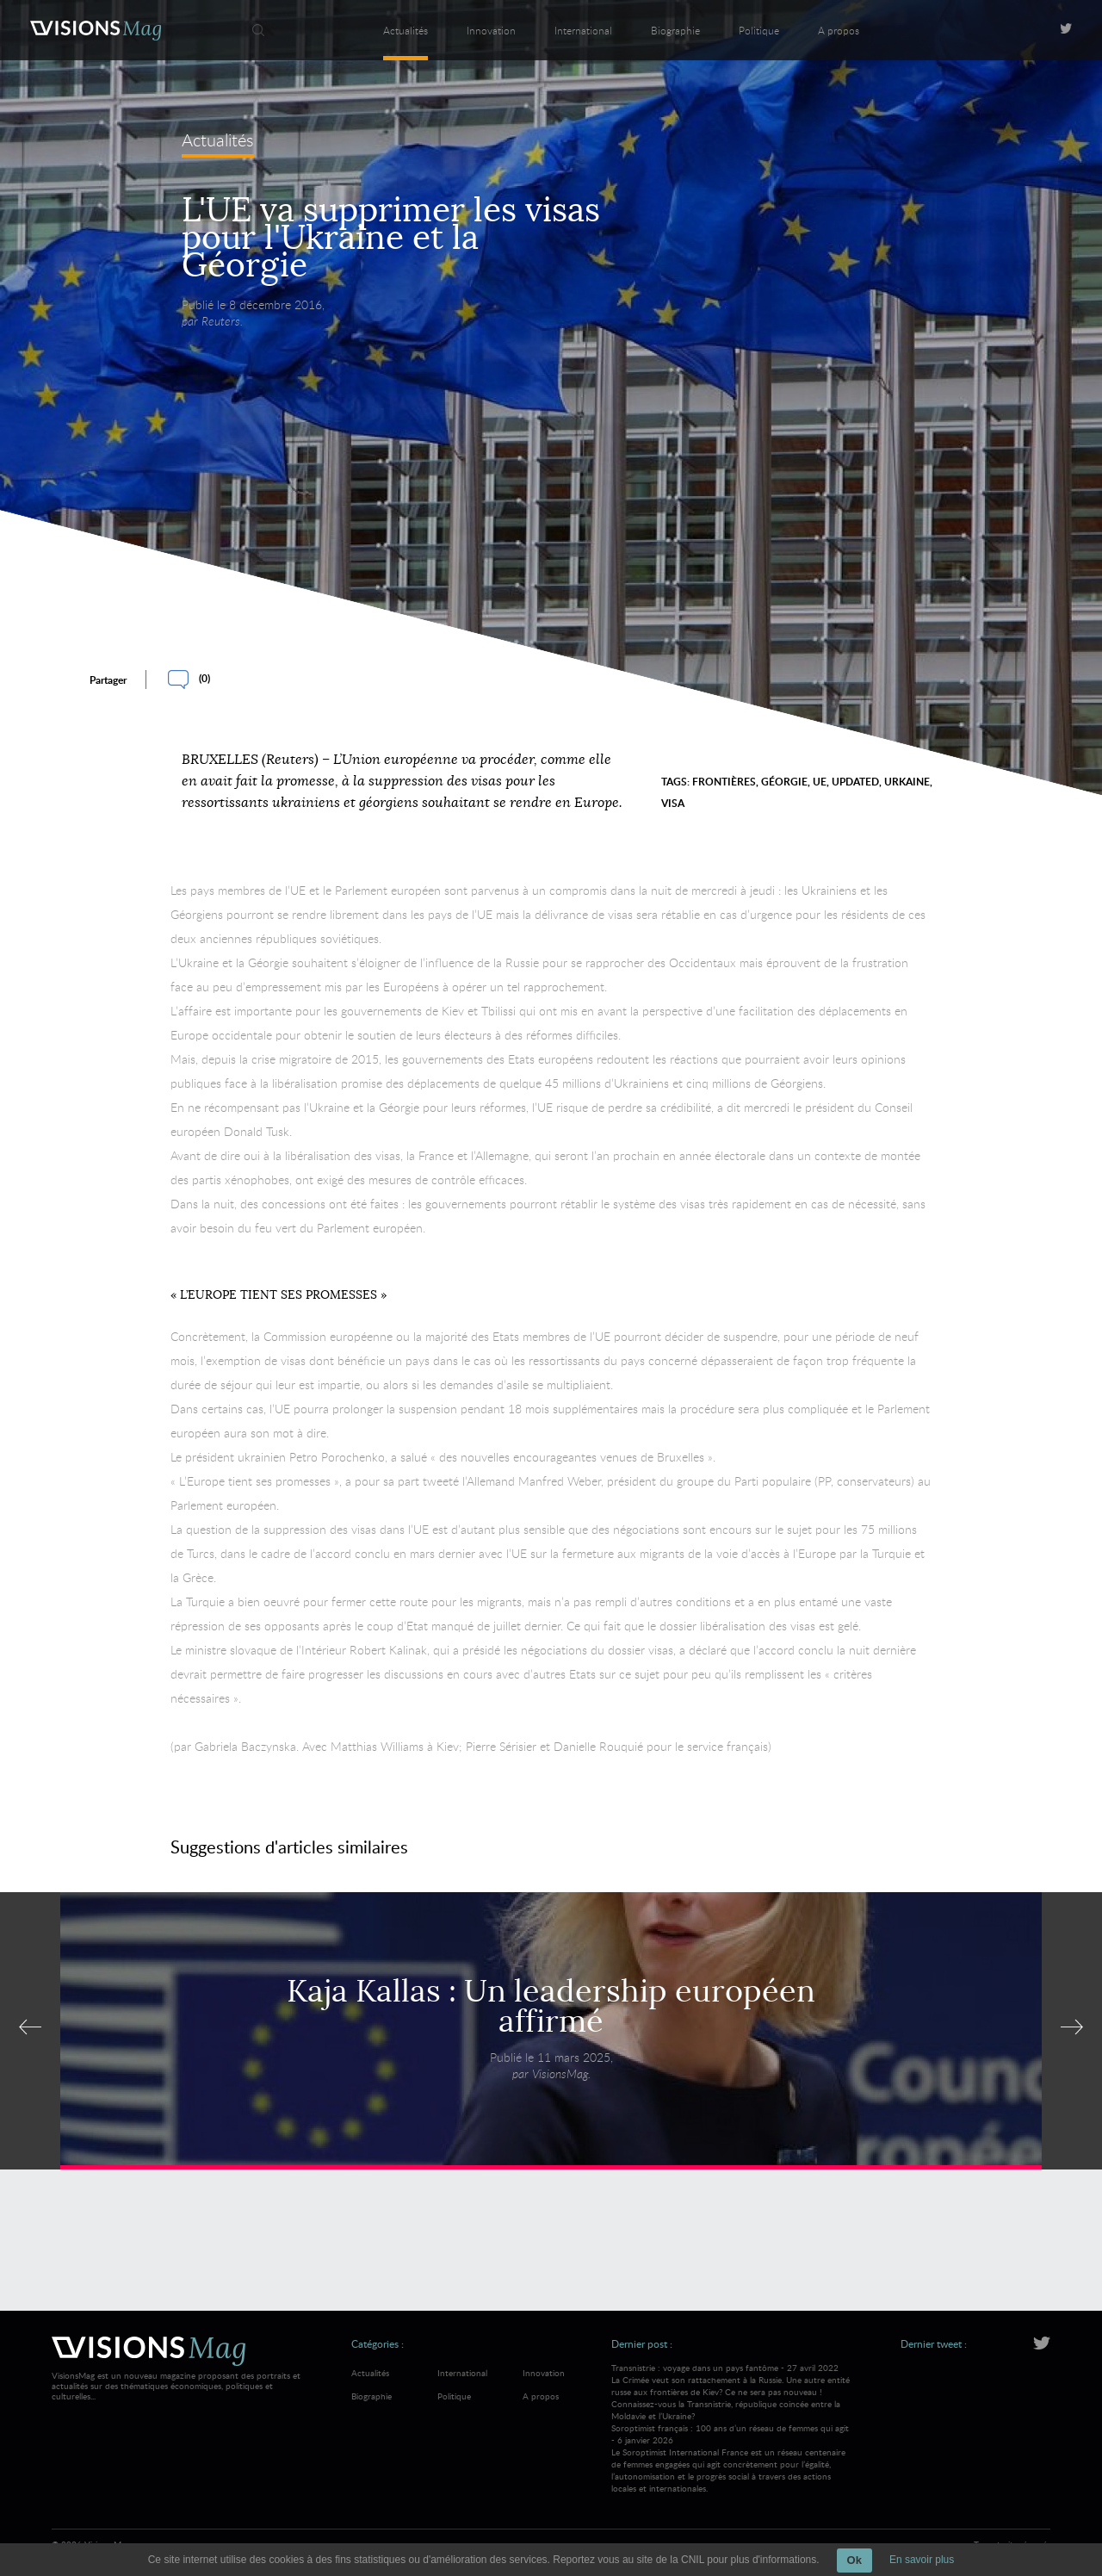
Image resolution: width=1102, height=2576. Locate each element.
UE (819, 781)
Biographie (675, 30)
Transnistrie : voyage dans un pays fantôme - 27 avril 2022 (731, 2392)
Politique (759, 30)
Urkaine (907, 781)
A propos (838, 30)
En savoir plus (921, 2560)
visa (672, 803)
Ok (854, 2560)
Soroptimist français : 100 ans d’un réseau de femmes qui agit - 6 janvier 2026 (731, 2458)
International (583, 30)
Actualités (405, 30)
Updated (855, 781)
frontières (724, 781)
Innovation (491, 30)
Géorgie (784, 781)
